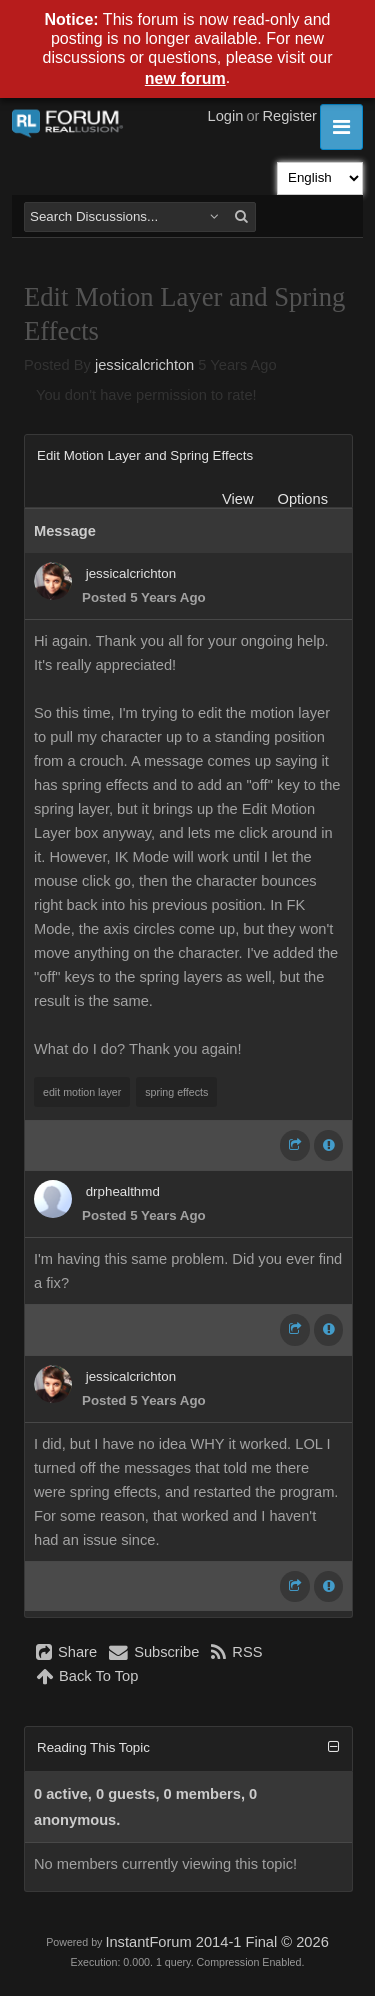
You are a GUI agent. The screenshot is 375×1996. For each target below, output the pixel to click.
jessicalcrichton (144, 365)
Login (226, 116)
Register (289, 116)
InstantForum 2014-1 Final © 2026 (216, 1942)
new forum (185, 78)
